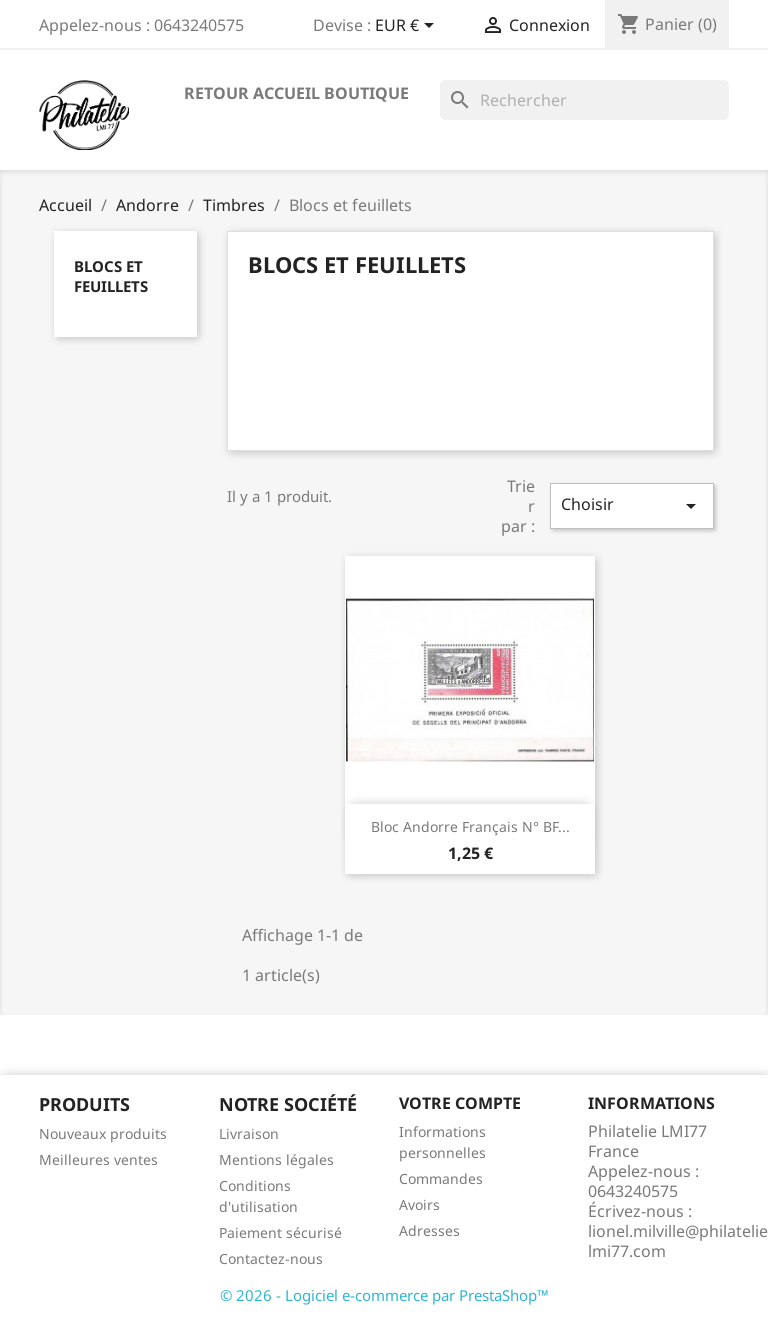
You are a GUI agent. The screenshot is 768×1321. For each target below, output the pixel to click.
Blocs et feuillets (111, 276)
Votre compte (460, 1103)
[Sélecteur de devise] (408, 27)
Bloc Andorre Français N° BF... (470, 826)
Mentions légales (276, 1159)
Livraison (249, 1133)
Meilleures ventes (98, 1159)
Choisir (632, 505)
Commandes (441, 1178)
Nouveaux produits (103, 1133)
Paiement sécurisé (280, 1232)
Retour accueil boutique (296, 93)
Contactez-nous (271, 1258)
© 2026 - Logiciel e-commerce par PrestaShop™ (384, 1295)
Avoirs (419, 1204)
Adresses (429, 1230)
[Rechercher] (584, 100)
